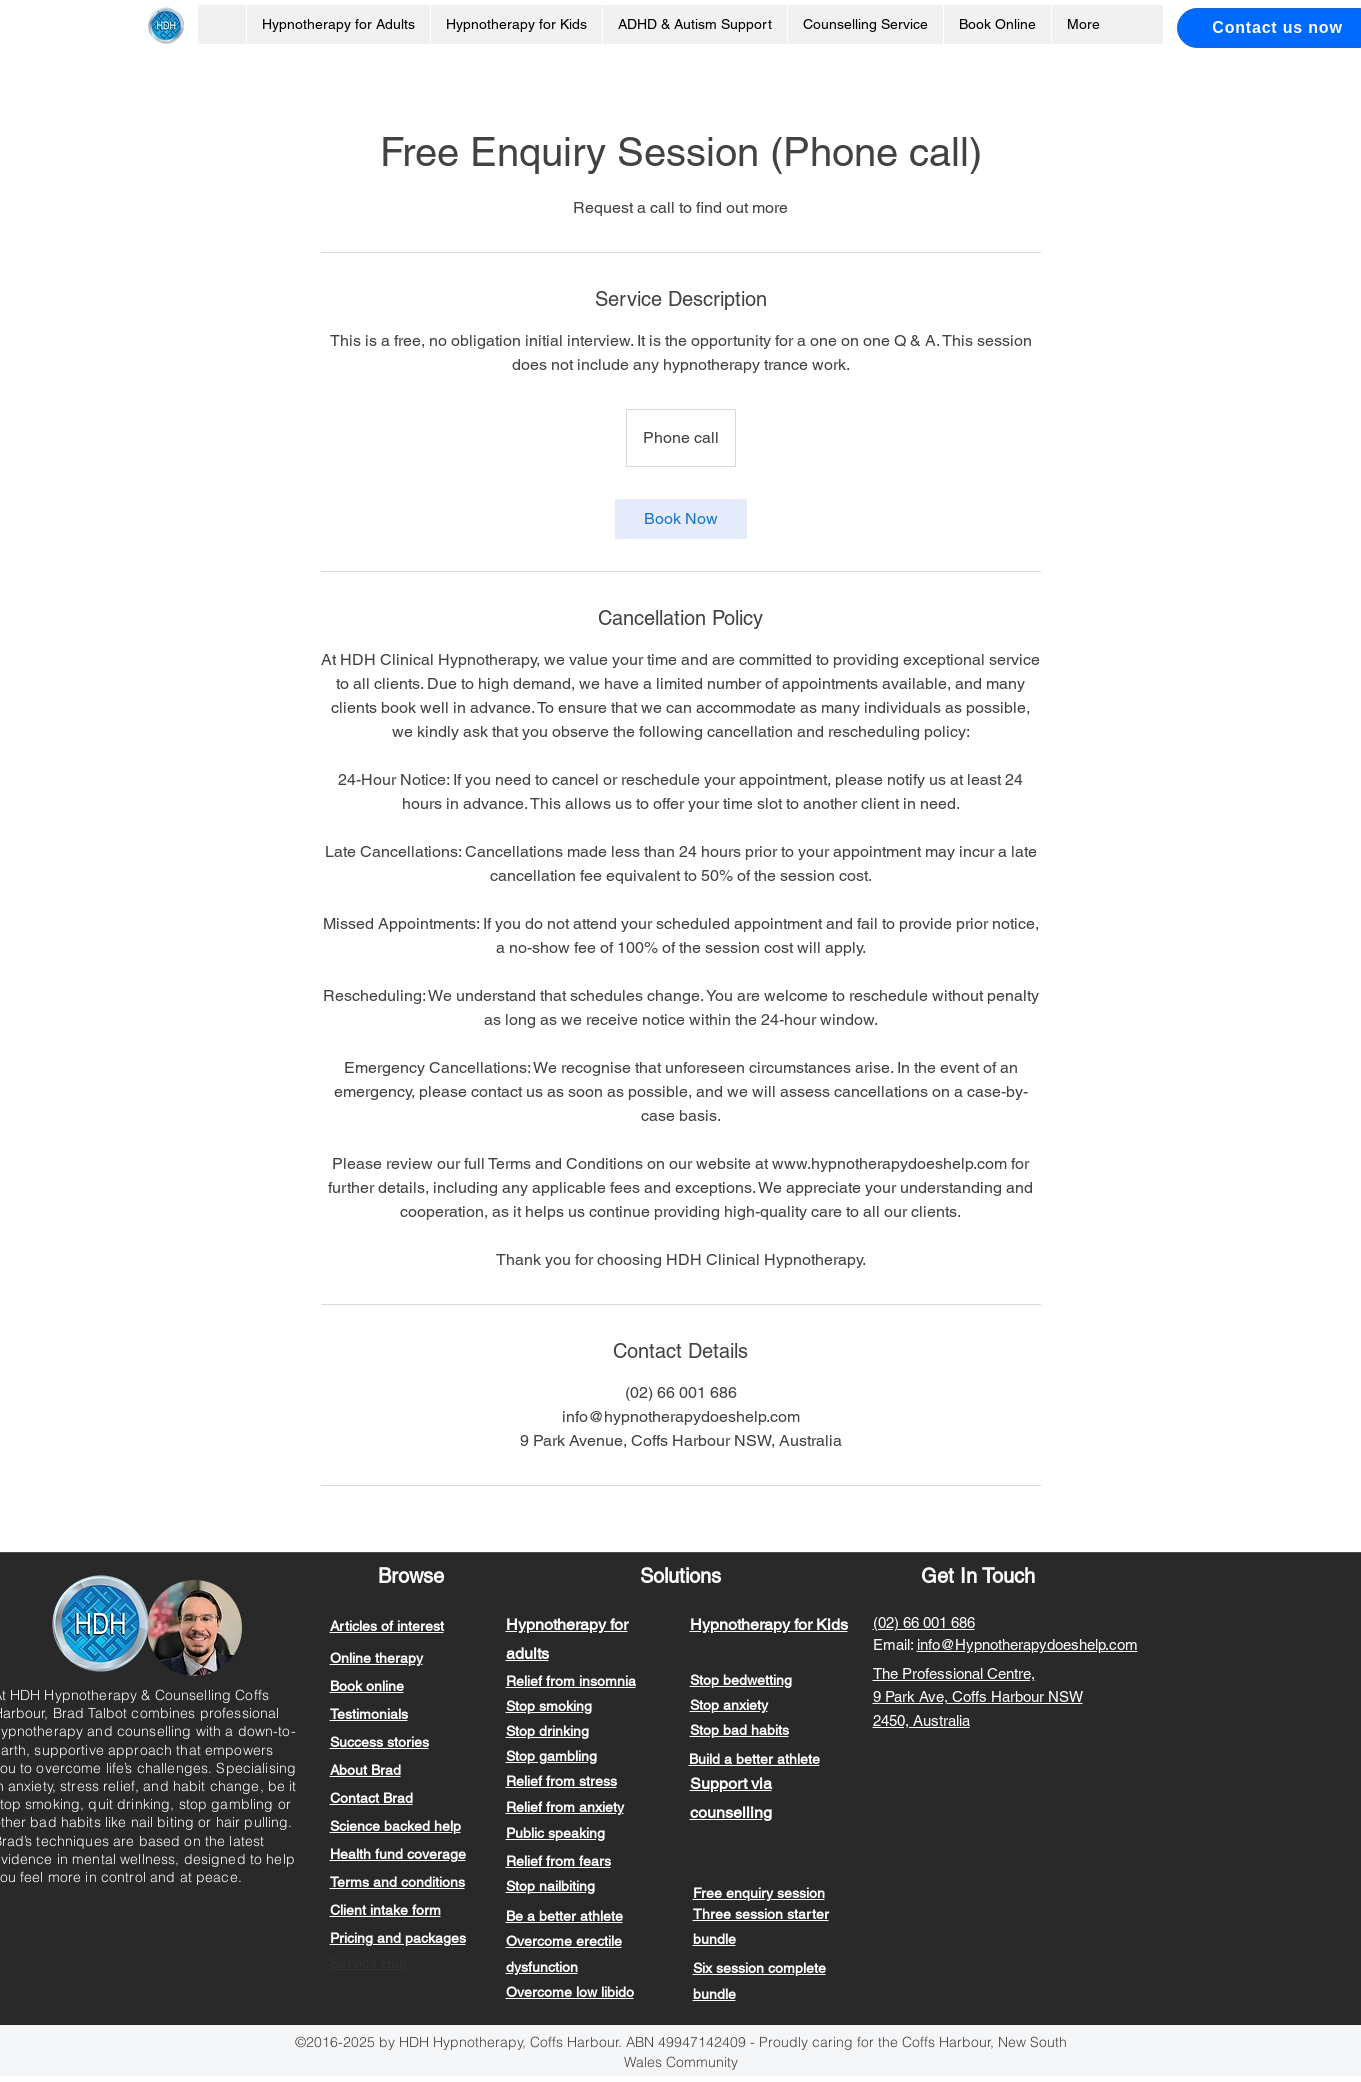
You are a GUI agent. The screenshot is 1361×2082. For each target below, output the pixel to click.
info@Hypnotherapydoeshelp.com (1027, 1644)
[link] (681, 519)
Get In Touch (978, 1576)
